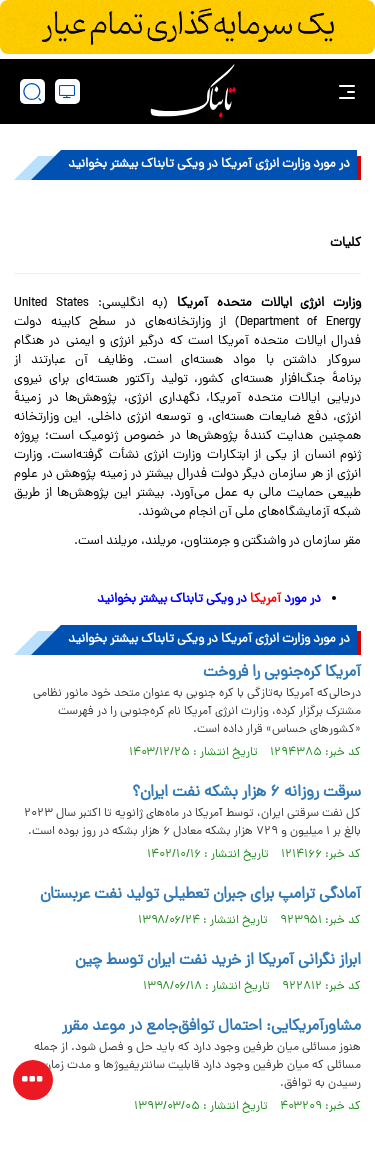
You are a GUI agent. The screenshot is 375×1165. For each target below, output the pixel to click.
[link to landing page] (193, 91)
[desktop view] (67, 91)
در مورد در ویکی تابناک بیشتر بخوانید (207, 599)
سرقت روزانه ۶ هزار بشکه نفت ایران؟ (246, 793)
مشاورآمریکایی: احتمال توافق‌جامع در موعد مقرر (211, 1027)
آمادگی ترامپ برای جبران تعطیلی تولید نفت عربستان (200, 895)
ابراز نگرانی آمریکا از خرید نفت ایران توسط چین (218, 961)
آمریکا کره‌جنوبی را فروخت (282, 673)
